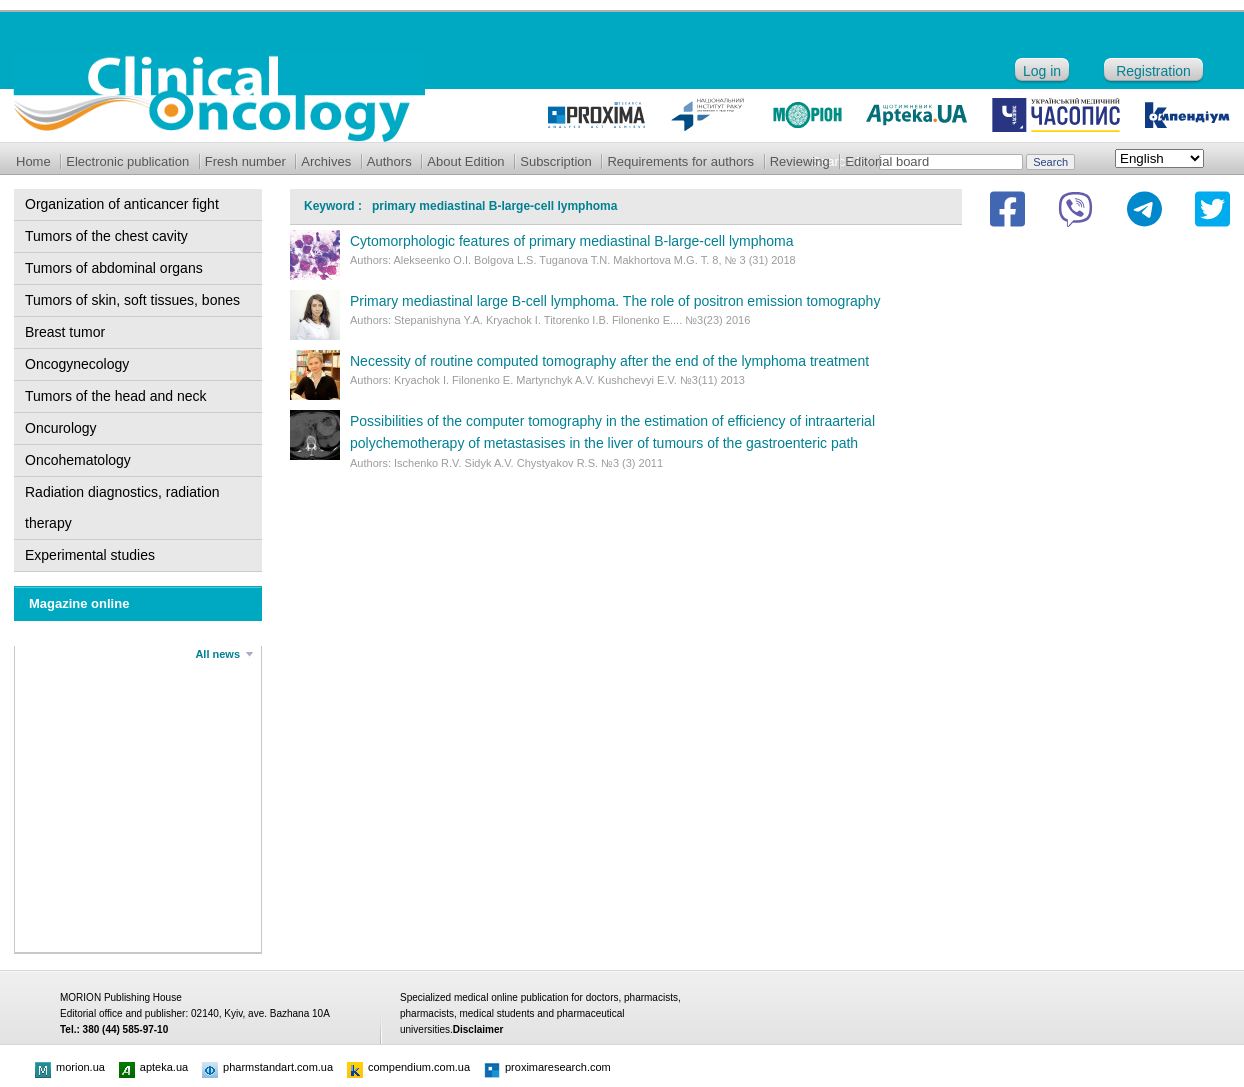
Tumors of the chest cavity (106, 236)
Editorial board (887, 161)
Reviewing (800, 161)
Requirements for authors (680, 161)
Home (33, 161)
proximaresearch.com (547, 1067)
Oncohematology (78, 460)
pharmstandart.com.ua (267, 1067)
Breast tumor (65, 332)
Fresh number (245, 161)
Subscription (556, 161)
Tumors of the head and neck (116, 396)
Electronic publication (127, 161)
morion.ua (70, 1067)
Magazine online (79, 603)
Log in (1042, 71)
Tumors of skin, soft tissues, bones (132, 300)
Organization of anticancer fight (122, 204)
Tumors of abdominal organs (114, 268)
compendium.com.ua (408, 1067)
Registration (1153, 71)
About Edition (465, 161)
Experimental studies (90, 555)
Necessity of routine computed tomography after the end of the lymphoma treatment (609, 361)
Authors (389, 161)
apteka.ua (153, 1067)
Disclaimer (478, 1029)
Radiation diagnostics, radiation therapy (122, 507)
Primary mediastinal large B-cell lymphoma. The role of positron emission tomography (615, 301)
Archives (326, 161)
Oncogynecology (77, 364)
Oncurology (61, 428)
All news (217, 654)
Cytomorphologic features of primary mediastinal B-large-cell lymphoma (572, 241)
